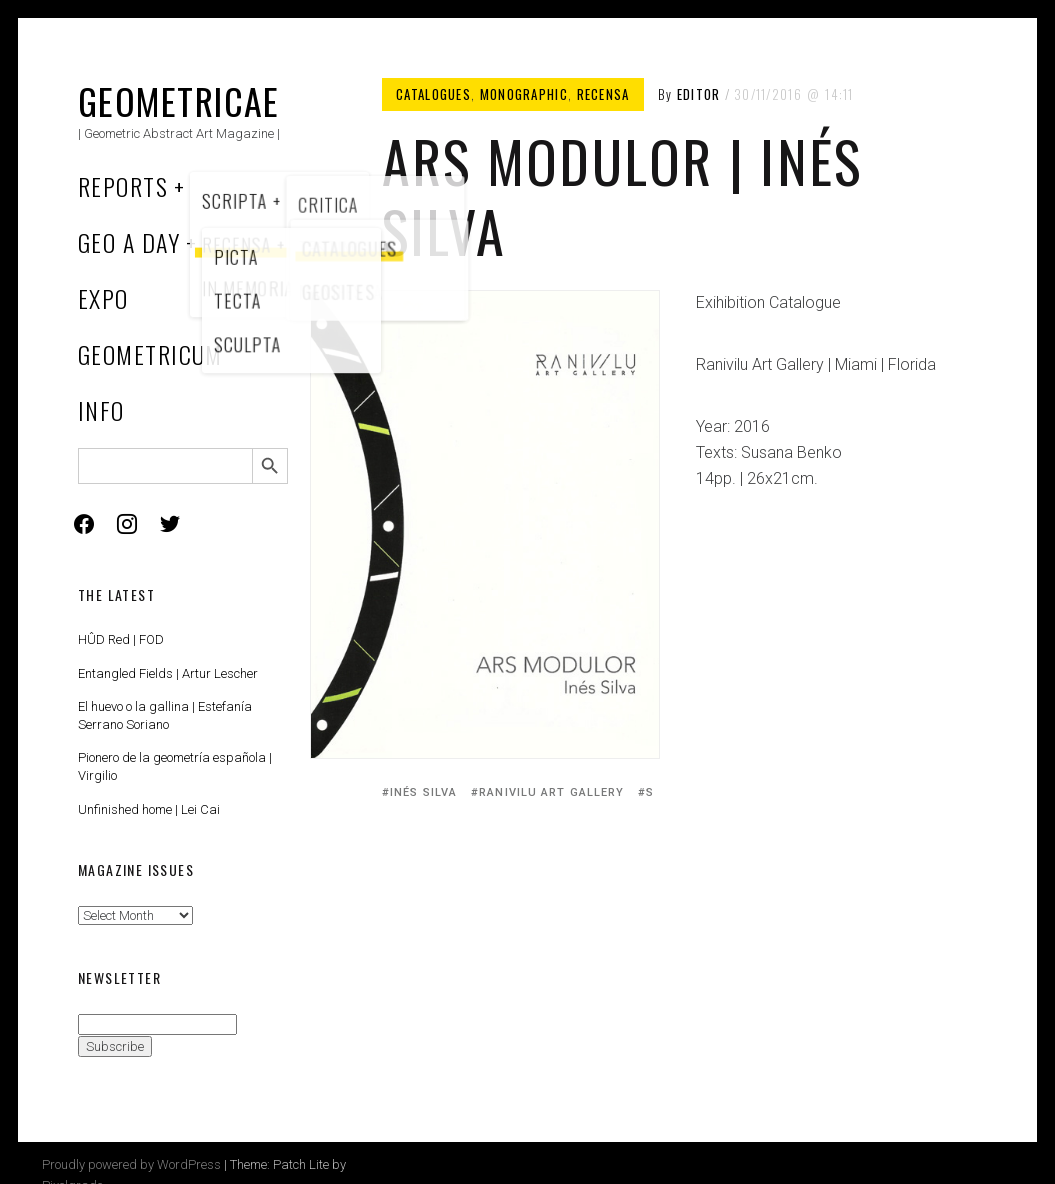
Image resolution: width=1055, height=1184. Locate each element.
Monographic (524, 94)
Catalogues (433, 94)
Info (101, 410)
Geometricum (150, 354)
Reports (123, 186)
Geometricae (179, 100)
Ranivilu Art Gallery (551, 792)
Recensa (603, 94)
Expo (103, 298)
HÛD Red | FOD (121, 639)
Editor (699, 94)
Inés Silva (423, 792)
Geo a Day (129, 242)
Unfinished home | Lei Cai (149, 809)
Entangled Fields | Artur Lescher (168, 673)
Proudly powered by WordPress (131, 1164)
